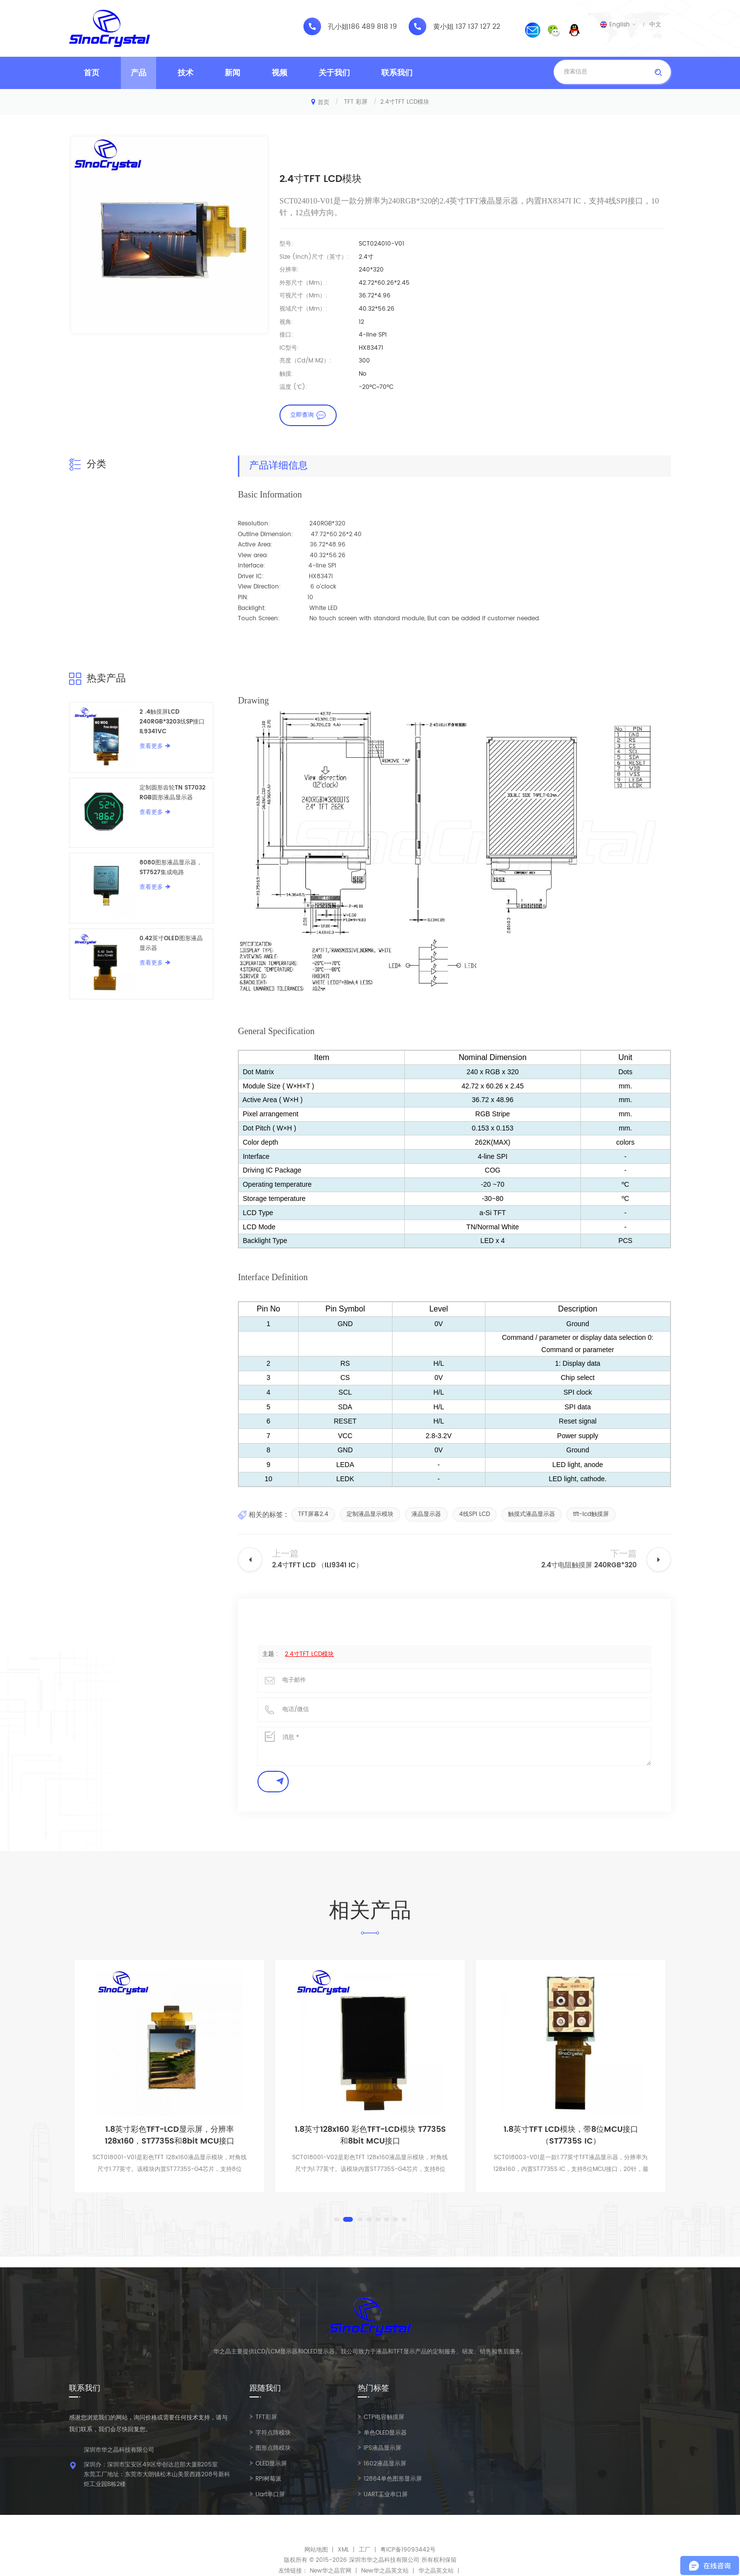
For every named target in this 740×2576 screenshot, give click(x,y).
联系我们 (397, 73)
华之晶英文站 (436, 2571)
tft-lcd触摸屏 (591, 1514)
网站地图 (316, 2549)
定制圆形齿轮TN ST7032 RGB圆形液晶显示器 (172, 792)
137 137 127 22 (478, 27)
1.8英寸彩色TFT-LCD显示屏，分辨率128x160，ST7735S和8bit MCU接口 (169, 2135)
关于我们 (334, 73)
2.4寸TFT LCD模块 (309, 1654)
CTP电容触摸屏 (384, 2417)
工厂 (364, 2549)
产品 (138, 73)
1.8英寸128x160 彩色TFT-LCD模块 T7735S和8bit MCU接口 (370, 2135)
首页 (91, 73)
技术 (185, 73)
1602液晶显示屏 (385, 2463)
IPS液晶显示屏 (382, 2448)
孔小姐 (338, 27)
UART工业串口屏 (386, 2494)
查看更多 (151, 746)
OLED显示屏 (271, 2463)
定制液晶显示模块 (370, 1514)
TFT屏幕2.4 (313, 1514)
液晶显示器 (426, 1514)
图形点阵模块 (273, 2448)
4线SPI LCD (474, 1514)
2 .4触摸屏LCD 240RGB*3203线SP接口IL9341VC (172, 721)
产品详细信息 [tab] (278, 466)
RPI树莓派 (268, 2479)
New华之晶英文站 (385, 2571)
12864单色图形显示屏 (393, 2479)
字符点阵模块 (273, 2433)
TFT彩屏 (266, 2417)
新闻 (232, 73)
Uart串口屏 (270, 2494)
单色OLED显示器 (385, 2433)
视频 (279, 73)
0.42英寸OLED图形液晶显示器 (171, 943)
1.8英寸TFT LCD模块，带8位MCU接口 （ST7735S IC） (571, 2135)
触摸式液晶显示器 (531, 1514)
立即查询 (302, 415)
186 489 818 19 (372, 27)
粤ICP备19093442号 (408, 2549)
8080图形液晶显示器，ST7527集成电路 (170, 867)
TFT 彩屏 (356, 102)
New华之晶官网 (330, 2571)
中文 (655, 24)
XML (343, 2549)
